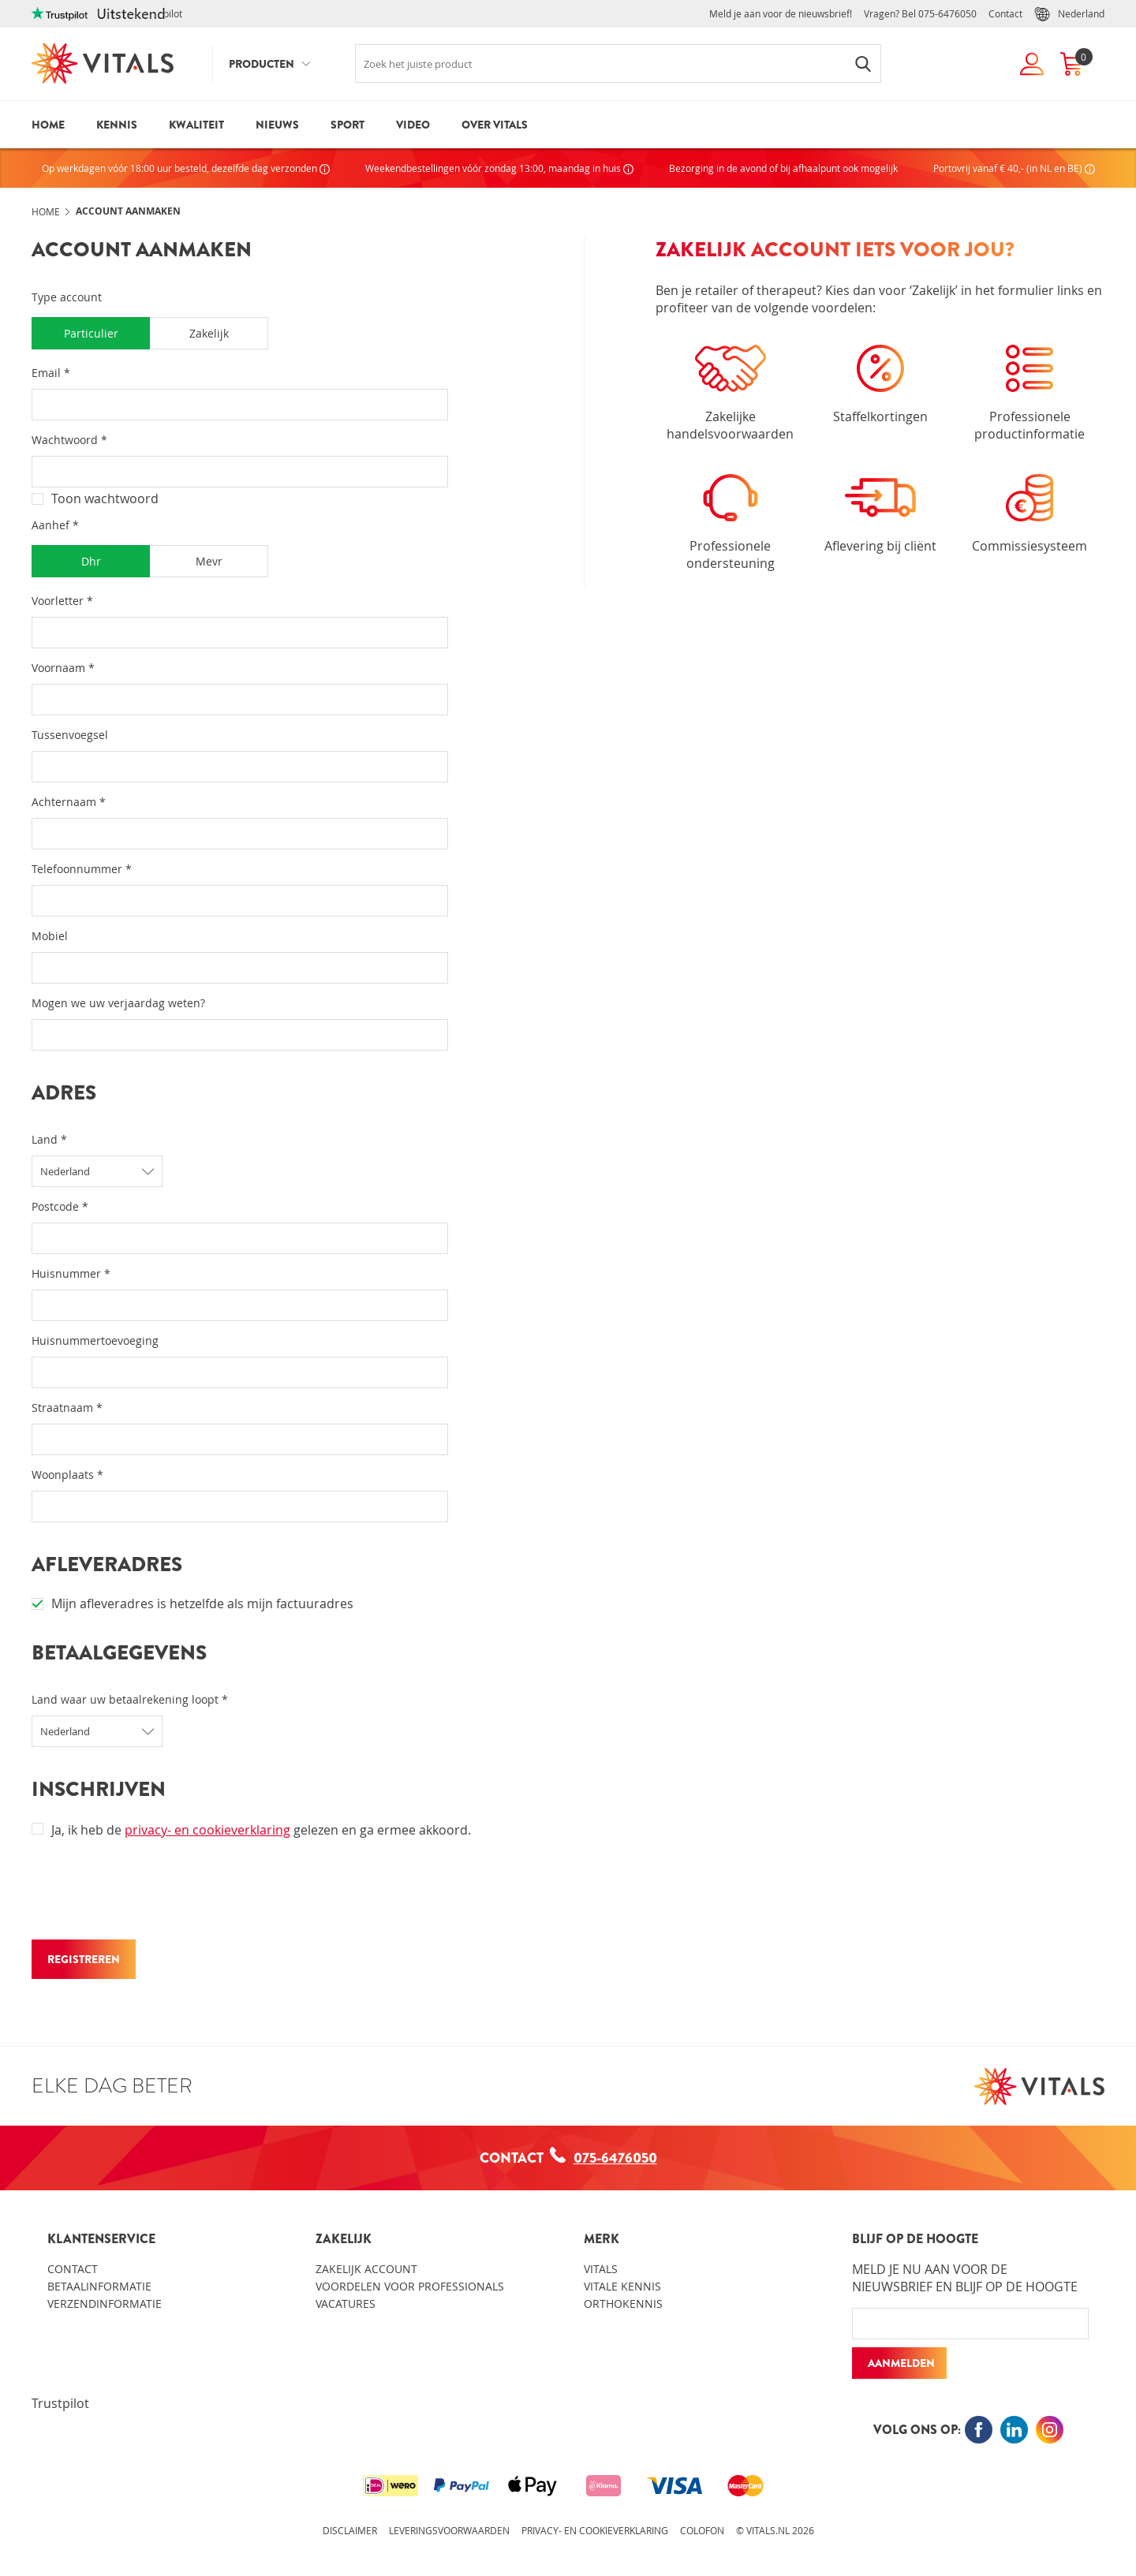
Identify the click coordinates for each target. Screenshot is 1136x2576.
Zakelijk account (366, 2268)
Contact (1005, 13)
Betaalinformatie (99, 2286)
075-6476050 (947, 13)
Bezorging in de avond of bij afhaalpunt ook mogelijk (783, 168)
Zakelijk (209, 333)
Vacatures (346, 2303)
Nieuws (277, 125)
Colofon (702, 2530)
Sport (347, 125)
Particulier (90, 333)
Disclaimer (350, 2530)
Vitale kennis (622, 2286)
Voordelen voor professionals (410, 2286)
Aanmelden (901, 2363)
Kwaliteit (196, 125)
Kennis (116, 125)
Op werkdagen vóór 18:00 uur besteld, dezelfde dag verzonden (186, 168)
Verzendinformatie (104, 2303)
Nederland (1069, 14)
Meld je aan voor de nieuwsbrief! (780, 13)
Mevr (209, 561)
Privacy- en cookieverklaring (594, 2530)
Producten (261, 64)
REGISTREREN (83, 1959)
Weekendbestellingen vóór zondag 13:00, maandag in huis (499, 168)
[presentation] (151, 1893)
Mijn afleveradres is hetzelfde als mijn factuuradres (192, 1603)
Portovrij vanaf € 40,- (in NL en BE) (1014, 168)
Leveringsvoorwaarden (449, 2530)
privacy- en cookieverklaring (207, 1830)
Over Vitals (495, 125)
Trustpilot (60, 2403)
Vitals (601, 2268)
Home (48, 125)
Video (413, 125)
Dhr (90, 561)
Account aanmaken (128, 211)
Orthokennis (623, 2303)
